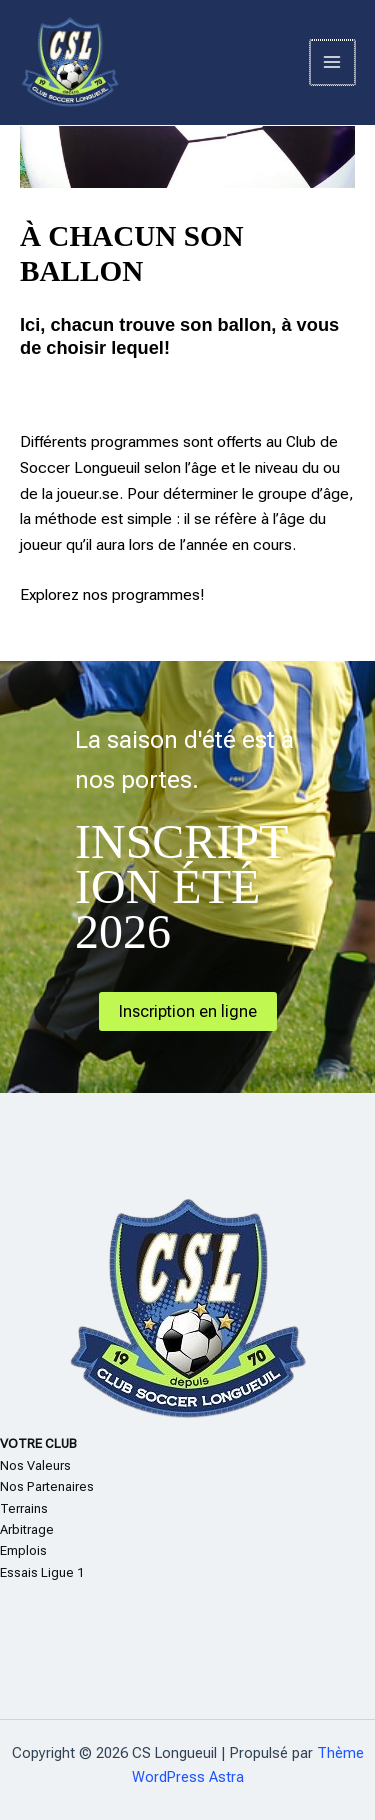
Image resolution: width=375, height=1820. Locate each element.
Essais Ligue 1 (42, 1572)
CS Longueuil (212, 62)
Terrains (24, 1508)
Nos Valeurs (35, 1465)
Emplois (23, 1550)
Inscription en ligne (188, 1011)
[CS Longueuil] (70, 63)
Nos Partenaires (47, 1486)
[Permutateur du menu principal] (333, 62)
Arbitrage (27, 1529)
